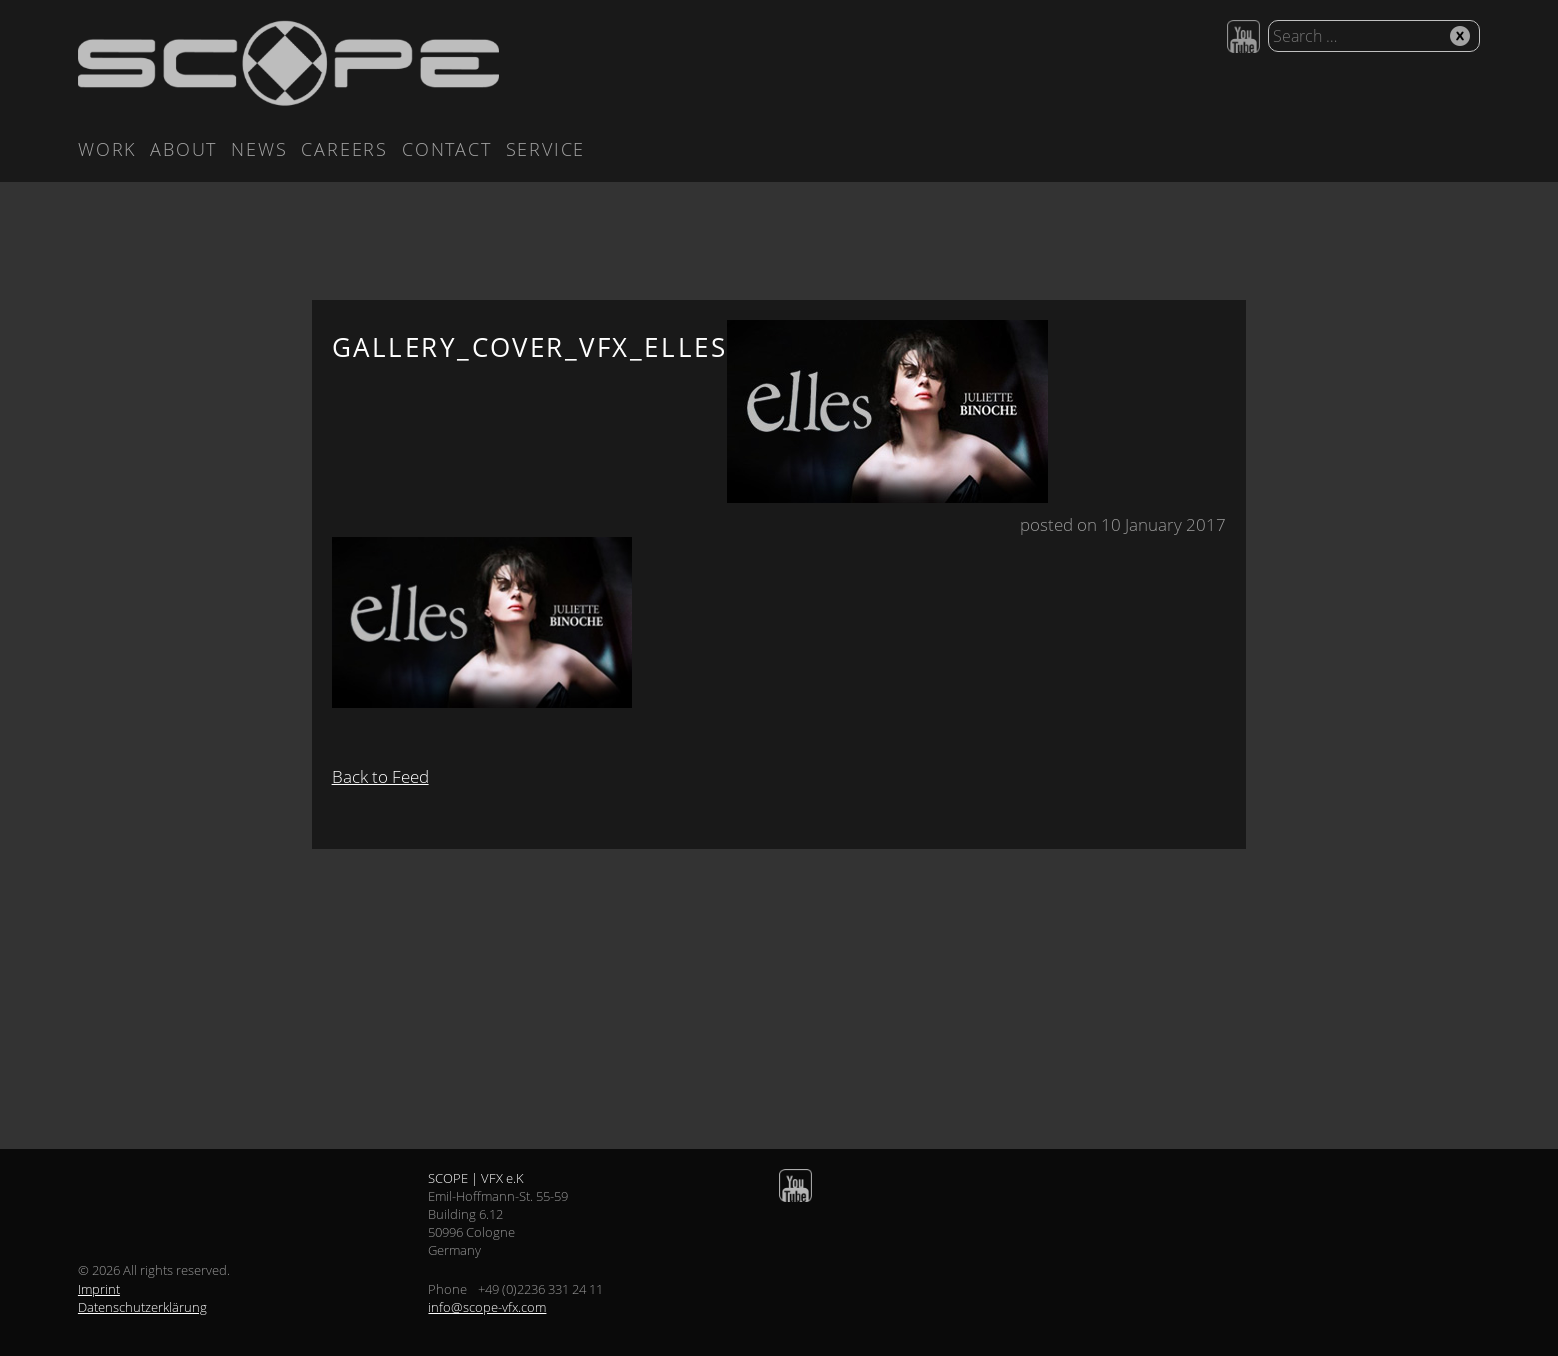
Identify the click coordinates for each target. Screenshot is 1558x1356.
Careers (344, 149)
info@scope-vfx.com (487, 1307)
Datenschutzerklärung (142, 1307)
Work (107, 149)
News (259, 149)
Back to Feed (380, 776)
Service (546, 149)
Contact (447, 149)
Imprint (99, 1289)
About (183, 149)
